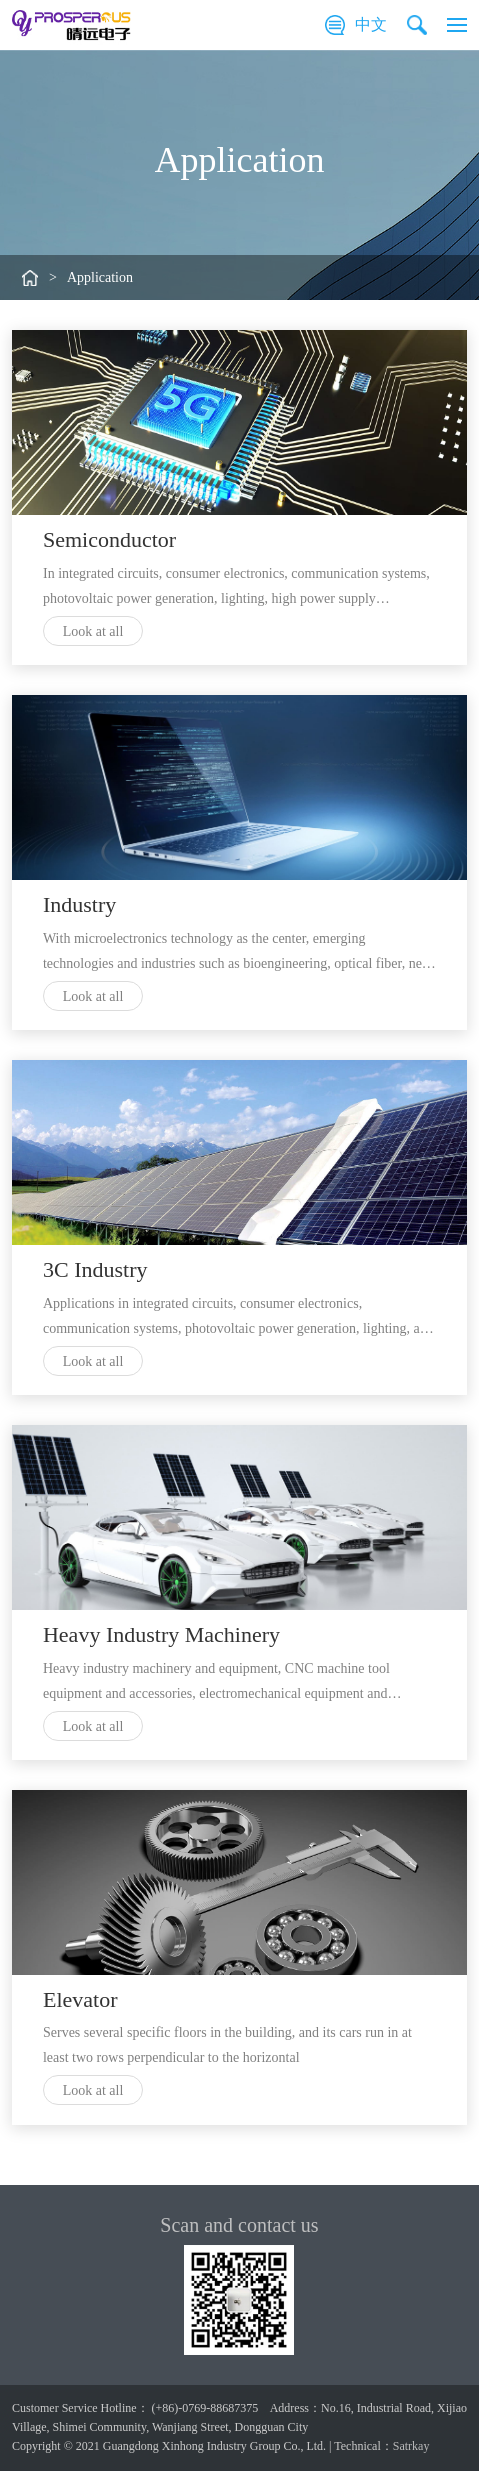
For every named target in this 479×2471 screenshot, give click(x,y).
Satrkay (411, 2446)
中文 (371, 24)
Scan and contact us (239, 2225)
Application (100, 277)
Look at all (93, 631)
